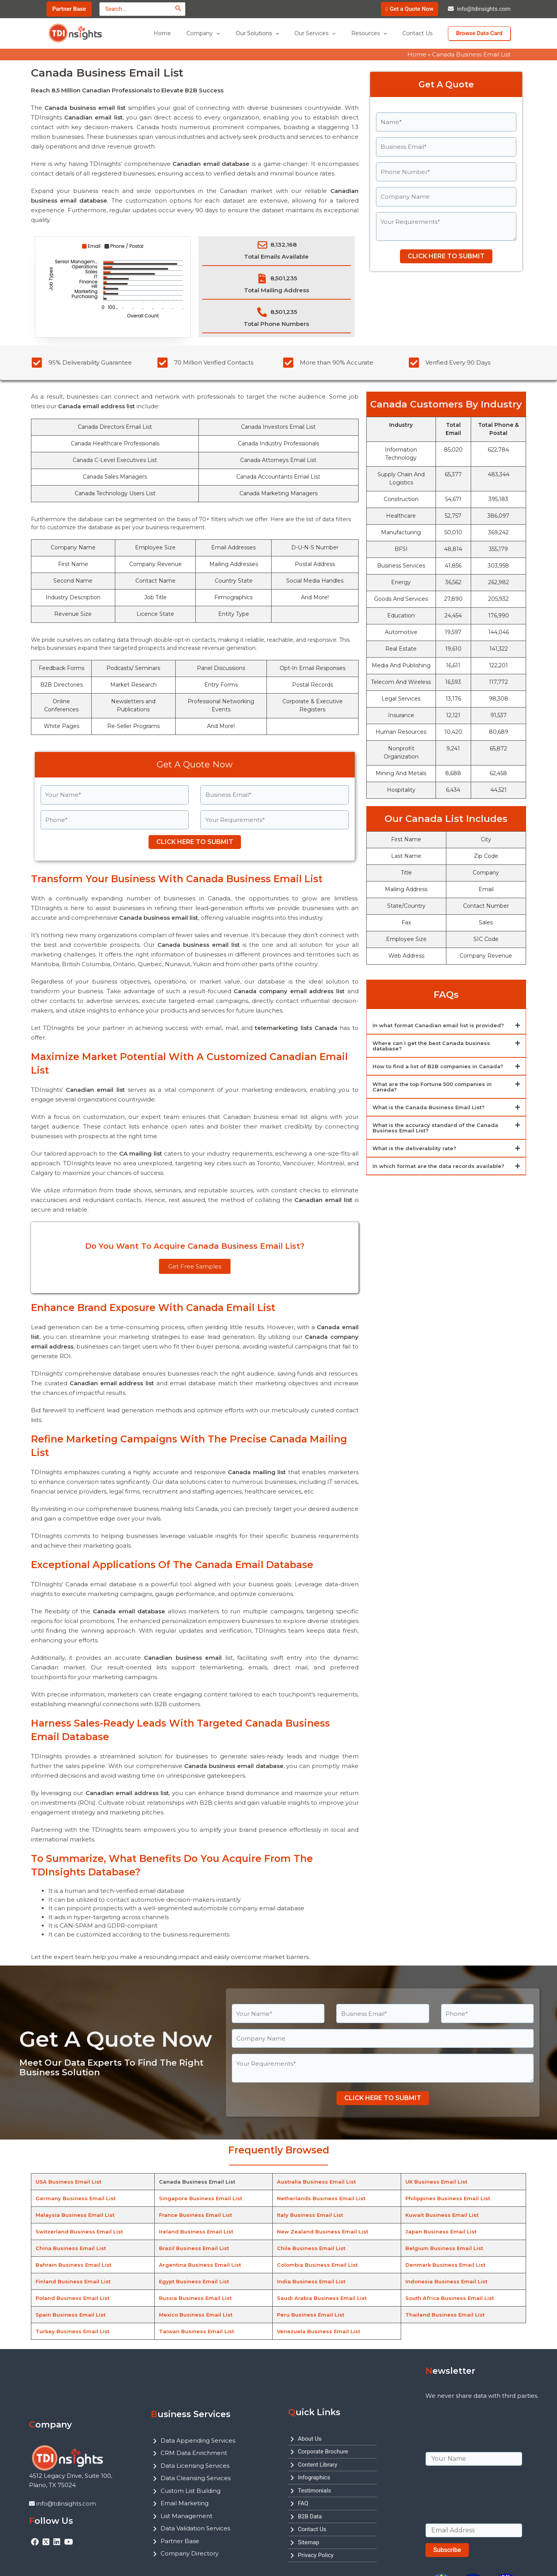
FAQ (303, 2503)
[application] (237, 33)
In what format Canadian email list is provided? (440, 1025)
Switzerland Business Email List (81, 2231)
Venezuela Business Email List (319, 2331)
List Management (186, 2516)
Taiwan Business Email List (197, 2331)
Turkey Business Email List (73, 2331)
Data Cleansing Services (196, 2478)
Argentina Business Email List (201, 2264)
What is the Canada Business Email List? (430, 1107)
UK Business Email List (437, 2181)
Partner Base (180, 2541)
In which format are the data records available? (440, 1166)
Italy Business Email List (311, 2214)
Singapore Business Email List (201, 2198)
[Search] (178, 8)
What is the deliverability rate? (416, 1148)
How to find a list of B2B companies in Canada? (440, 1066)
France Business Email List (196, 2214)
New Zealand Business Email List (324, 2231)
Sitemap (308, 2542)
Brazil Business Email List (194, 2248)
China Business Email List (72, 2248)
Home (416, 54)
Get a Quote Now (411, 8)
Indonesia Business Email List (447, 2281)
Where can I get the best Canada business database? (433, 1046)
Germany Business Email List (77, 2198)
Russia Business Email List (196, 2298)
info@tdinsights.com (484, 8)
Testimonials (314, 2490)
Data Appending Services (198, 2440)
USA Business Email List (69, 2181)
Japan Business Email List (441, 2231)
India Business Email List (312, 2281)
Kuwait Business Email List (443, 2214)
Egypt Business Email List (195, 2281)
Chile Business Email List (312, 2248)
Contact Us (312, 2529)
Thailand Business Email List (446, 2314)
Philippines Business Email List (449, 2198)
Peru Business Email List (311, 2314)
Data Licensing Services (195, 2465)
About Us (309, 2438)
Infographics (314, 2477)
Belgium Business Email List (444, 2248)
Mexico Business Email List (197, 2314)
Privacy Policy (315, 2555)
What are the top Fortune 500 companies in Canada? (435, 1087)
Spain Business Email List (72, 2314)
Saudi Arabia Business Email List (322, 2298)
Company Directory (190, 2553)
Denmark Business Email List (446, 2264)
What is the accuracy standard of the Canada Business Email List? (438, 1128)
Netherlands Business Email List (322, 2198)
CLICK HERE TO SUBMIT (446, 256)
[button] (446, 1026)
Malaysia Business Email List (76, 2214)
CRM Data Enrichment (194, 2453)
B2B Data (310, 2516)
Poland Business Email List (74, 2298)
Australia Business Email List (317, 2181)
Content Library (317, 2464)
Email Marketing (184, 2503)
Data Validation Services (195, 2528)
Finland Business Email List (74, 2281)
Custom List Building (190, 2490)
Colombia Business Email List (318, 2264)
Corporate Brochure (323, 2451)
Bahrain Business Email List (75, 2264)
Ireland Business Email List (197, 2231)
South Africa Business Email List (451, 2298)
